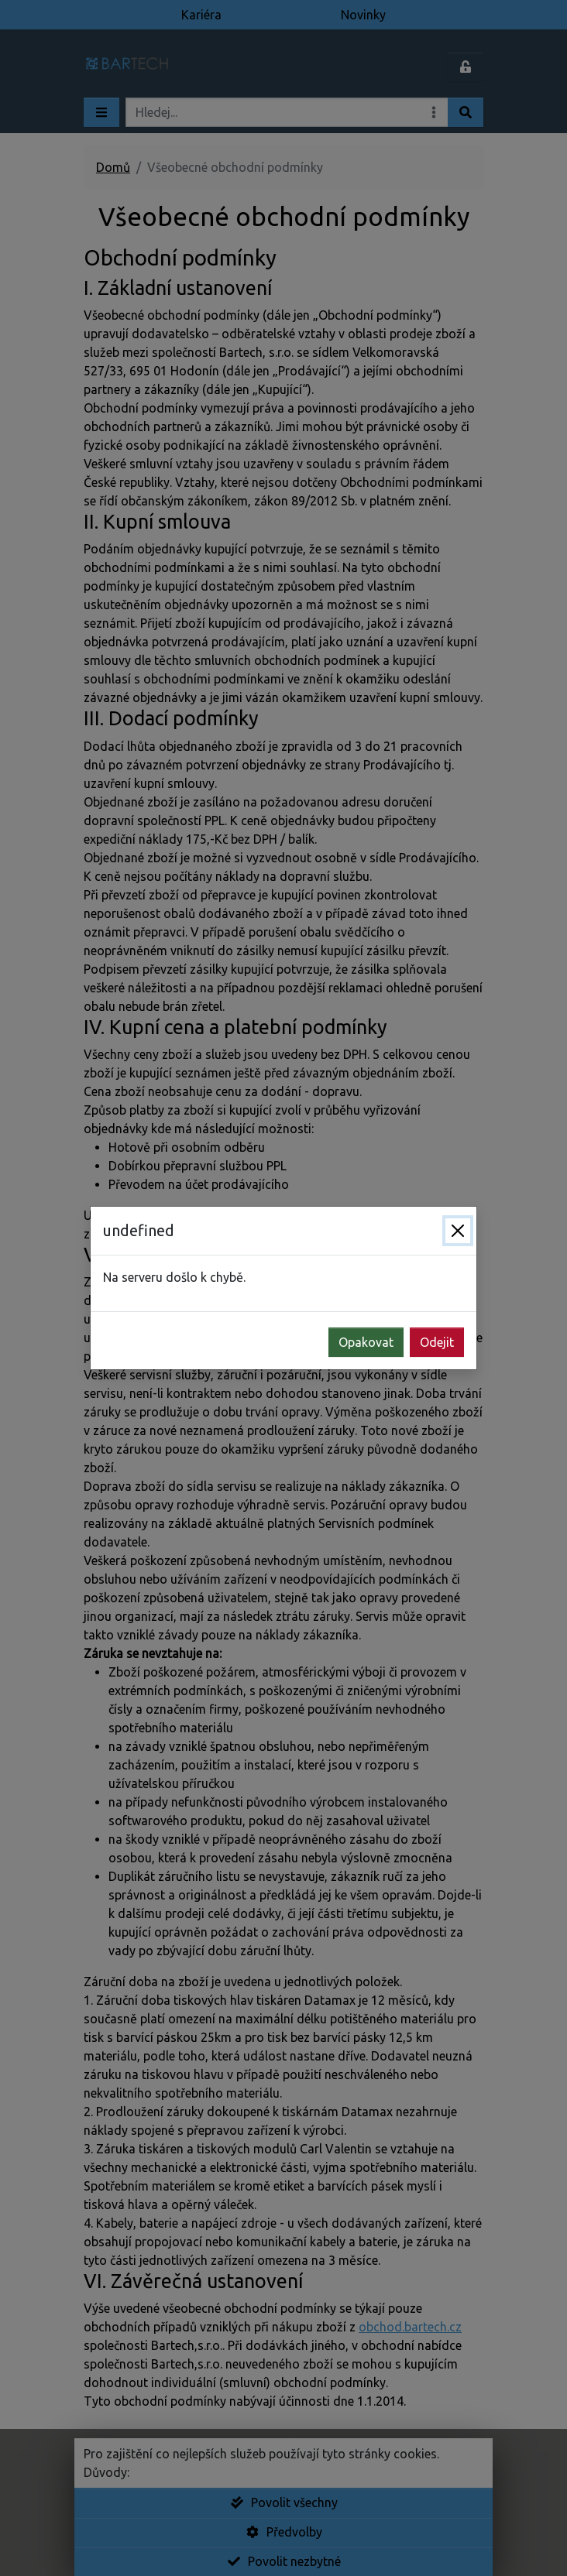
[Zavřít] (457, 1230)
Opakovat (365, 1342)
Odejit (437, 1342)
